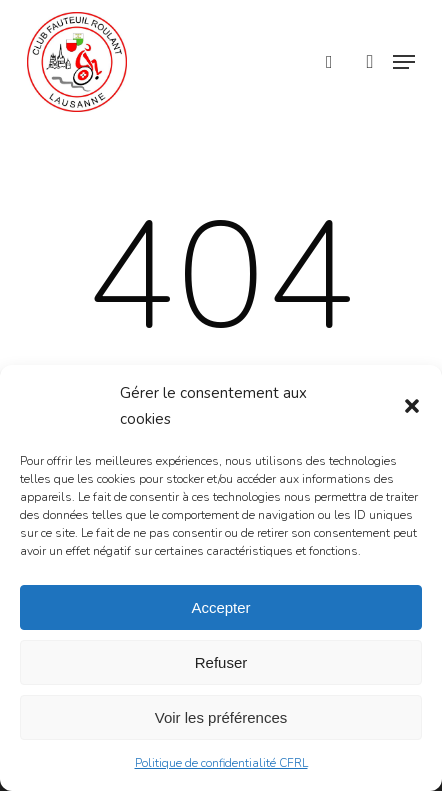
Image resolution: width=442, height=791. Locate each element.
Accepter (220, 607)
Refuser (221, 662)
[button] (412, 406)
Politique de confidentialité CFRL (221, 763)
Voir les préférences (221, 717)
